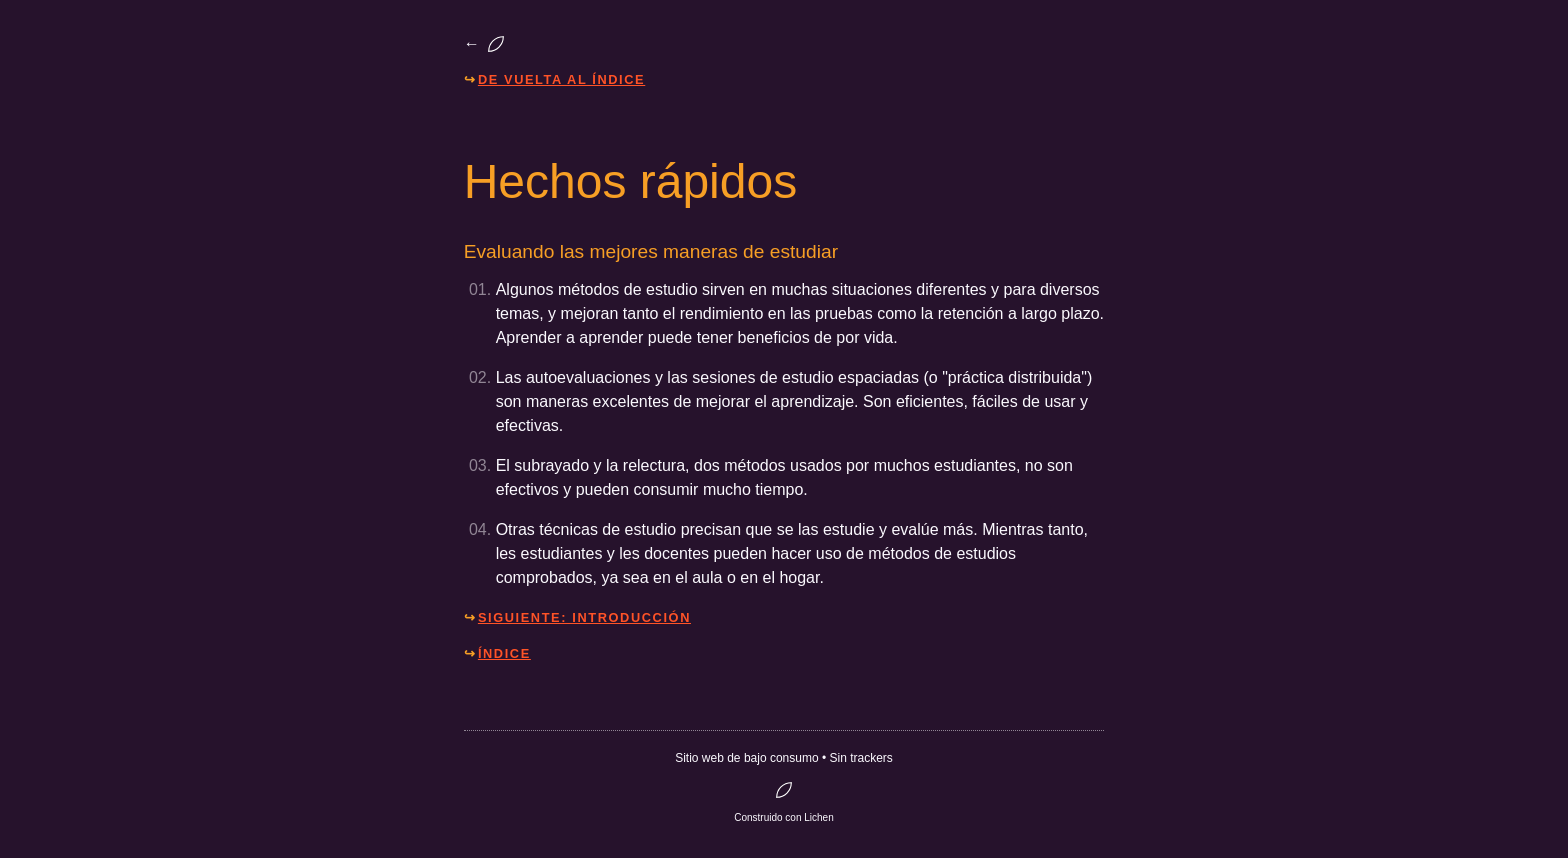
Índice (504, 653)
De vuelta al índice (561, 79)
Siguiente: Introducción (584, 617)
